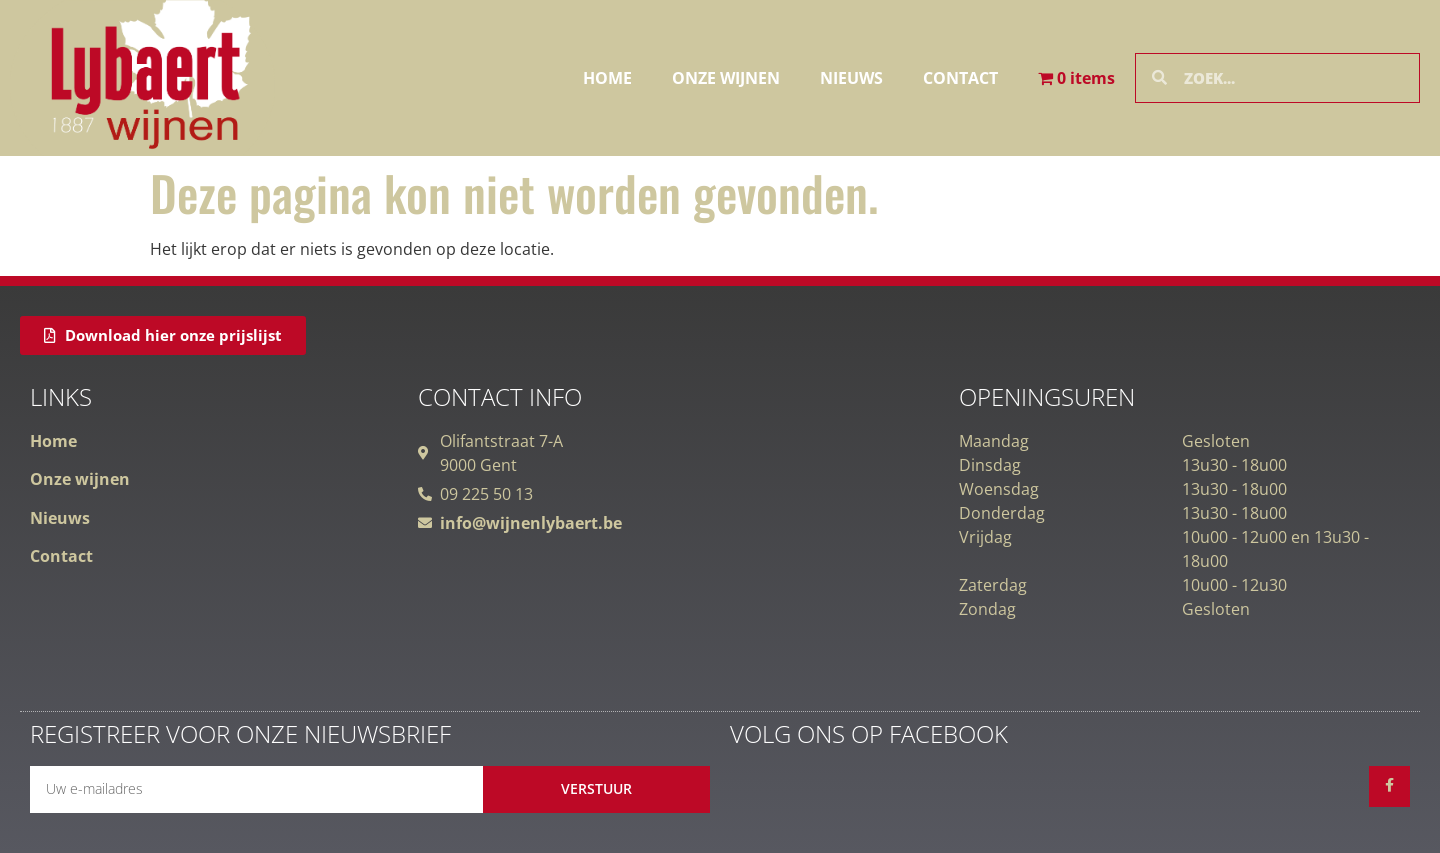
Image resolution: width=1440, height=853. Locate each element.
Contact (960, 78)
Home (607, 78)
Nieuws (851, 78)
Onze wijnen (726, 78)
